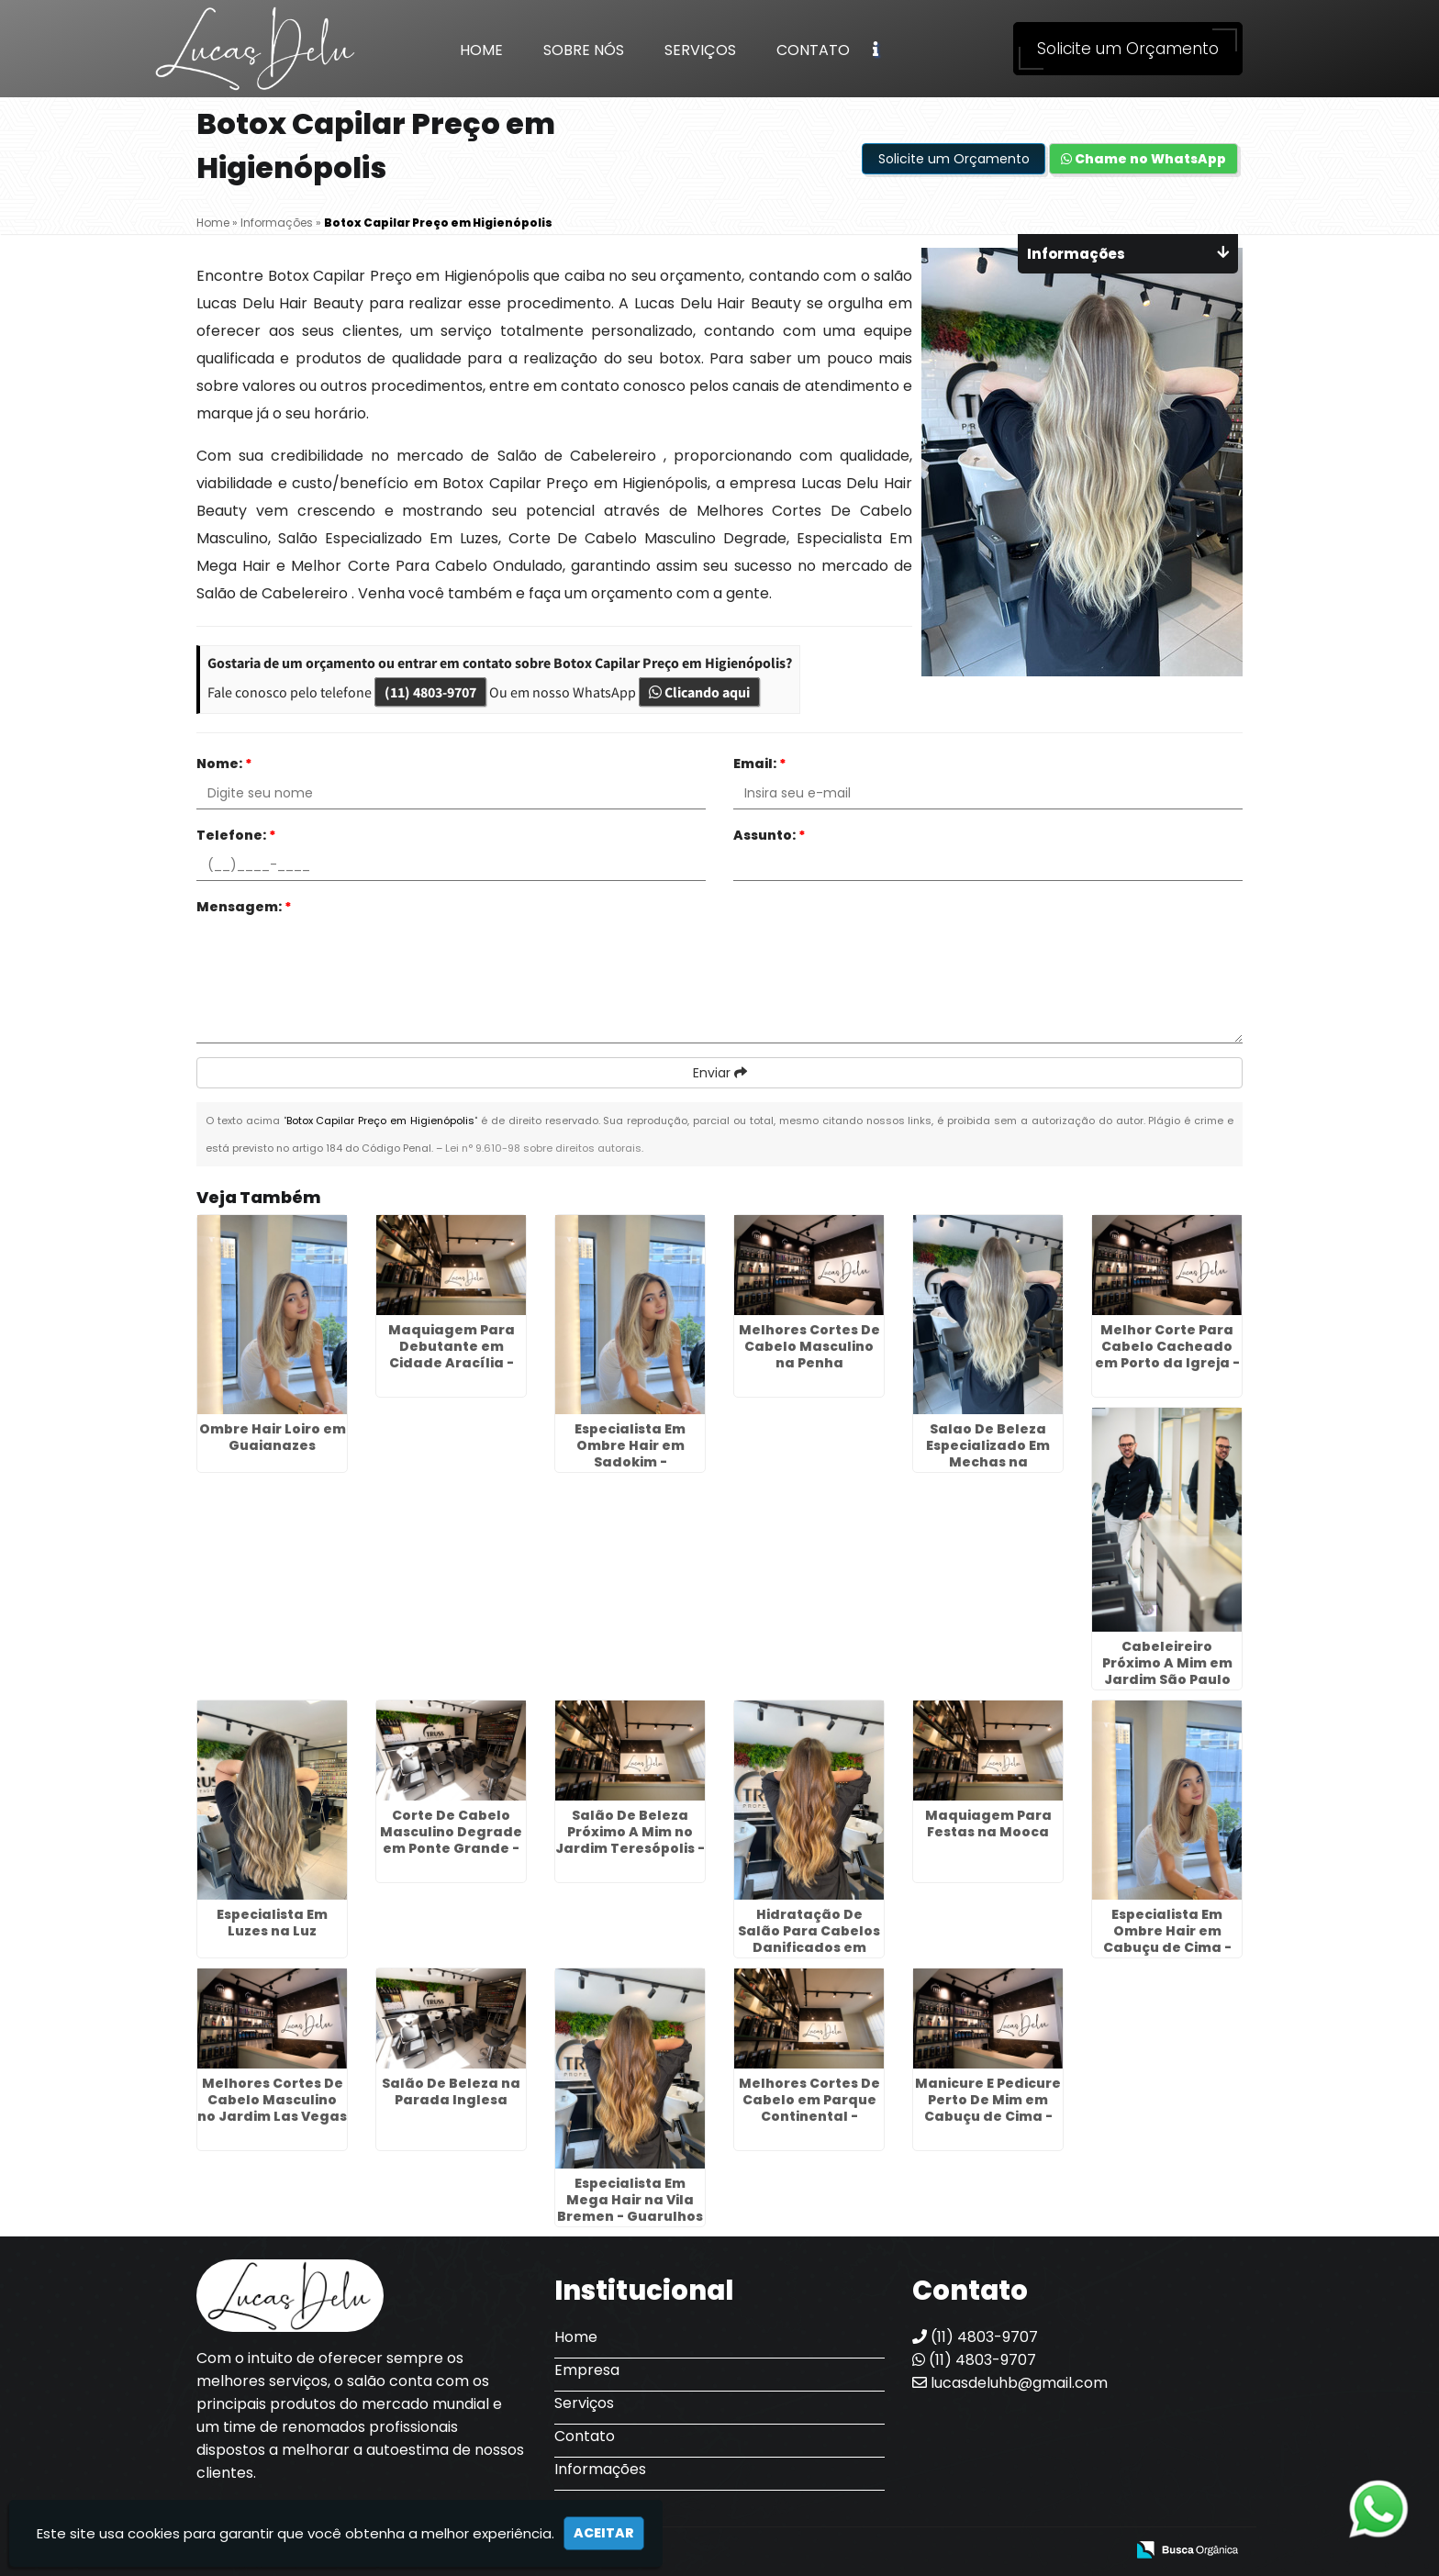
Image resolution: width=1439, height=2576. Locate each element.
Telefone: (236, 835)
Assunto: (769, 835)
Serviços (700, 50)
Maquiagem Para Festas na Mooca (988, 1823)
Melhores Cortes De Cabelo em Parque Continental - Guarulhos (809, 2108)
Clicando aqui (699, 692)
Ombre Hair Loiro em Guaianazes (272, 1437)
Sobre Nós (583, 50)
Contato (813, 50)
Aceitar (604, 2533)
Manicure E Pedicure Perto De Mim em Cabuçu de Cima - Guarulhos (988, 2108)
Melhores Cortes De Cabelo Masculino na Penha (809, 1346)
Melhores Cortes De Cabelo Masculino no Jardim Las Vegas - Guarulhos (272, 2108)
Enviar (720, 1073)
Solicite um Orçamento (1128, 49)
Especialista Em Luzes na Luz (272, 1922)
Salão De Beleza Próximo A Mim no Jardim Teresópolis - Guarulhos (630, 1840)
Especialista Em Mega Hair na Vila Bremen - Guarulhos (630, 2199)
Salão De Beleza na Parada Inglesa (451, 2091)
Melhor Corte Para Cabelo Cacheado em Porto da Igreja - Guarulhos (1167, 1354)
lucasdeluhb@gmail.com (1010, 2382)
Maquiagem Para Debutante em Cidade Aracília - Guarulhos (451, 1354)
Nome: (224, 763)
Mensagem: (244, 907)
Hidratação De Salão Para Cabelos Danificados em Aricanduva (809, 1939)
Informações (600, 2469)
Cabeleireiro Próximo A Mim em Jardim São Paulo (1167, 1663)
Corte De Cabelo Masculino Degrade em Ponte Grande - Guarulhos (451, 1840)
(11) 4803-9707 (430, 692)
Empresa (586, 2370)
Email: (759, 763)
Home (481, 50)
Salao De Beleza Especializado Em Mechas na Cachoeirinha (988, 1454)
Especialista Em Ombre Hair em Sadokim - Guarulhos (630, 1454)
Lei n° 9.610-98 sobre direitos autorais (543, 1148)
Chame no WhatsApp (1143, 159)
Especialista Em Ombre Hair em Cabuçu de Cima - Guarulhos (1167, 1939)
